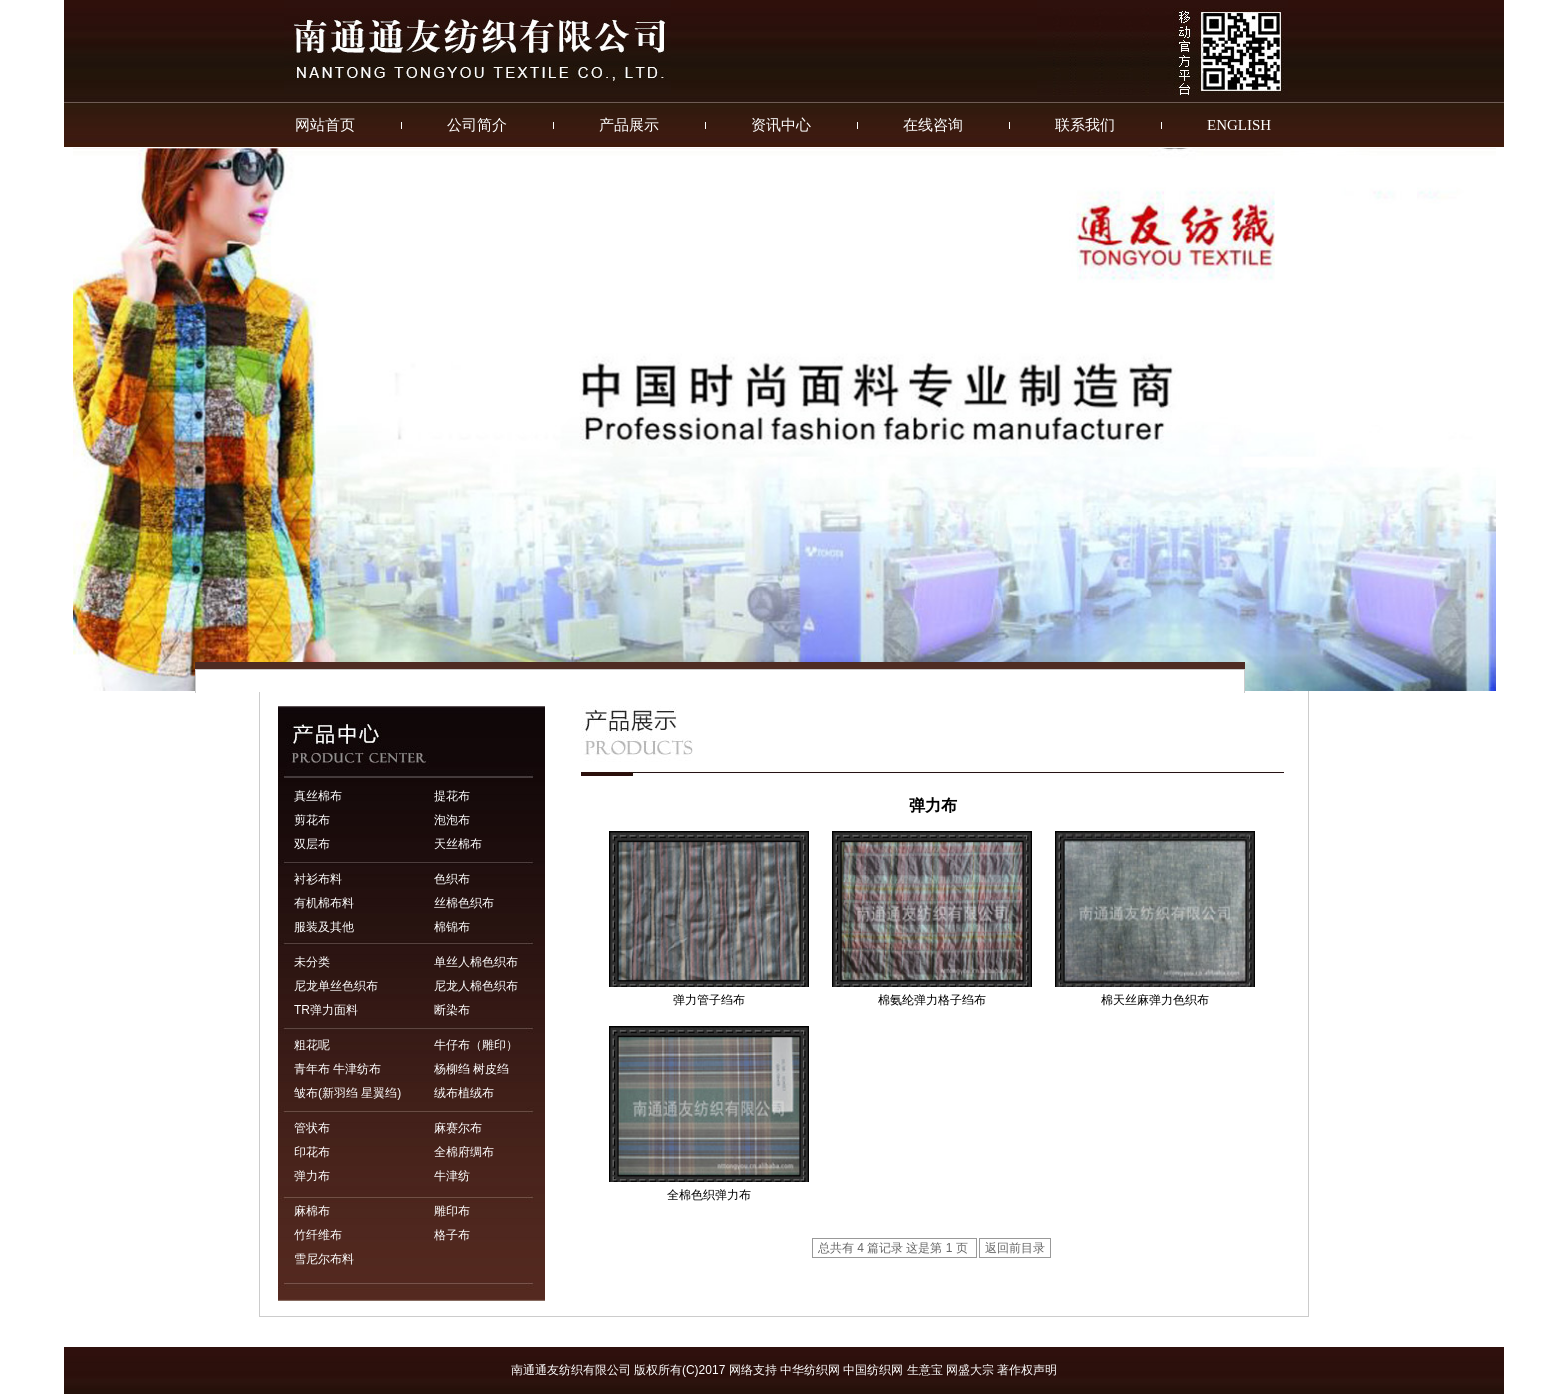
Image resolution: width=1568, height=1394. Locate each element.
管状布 (312, 1128)
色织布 (452, 879)
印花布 (312, 1152)
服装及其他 (324, 927)
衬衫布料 (318, 879)
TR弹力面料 (326, 1010)
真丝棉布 (318, 796)
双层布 (312, 844)
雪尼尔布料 (324, 1259)
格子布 (452, 1235)
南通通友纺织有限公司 (571, 1370)
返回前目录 (1015, 1248)
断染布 (452, 1010)
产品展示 (629, 125)
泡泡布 (452, 820)
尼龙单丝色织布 (336, 986)
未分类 (312, 962)
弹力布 (312, 1176)
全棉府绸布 (464, 1152)
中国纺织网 (873, 1370)
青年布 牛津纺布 (337, 1069)
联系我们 (1085, 125)
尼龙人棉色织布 (476, 986)
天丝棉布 (458, 844)
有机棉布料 (324, 903)
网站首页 (325, 125)
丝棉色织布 (464, 903)
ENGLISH (1239, 125)
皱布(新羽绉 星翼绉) (347, 1093)
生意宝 (925, 1370)
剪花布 (312, 820)
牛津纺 (452, 1176)
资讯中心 (781, 125)
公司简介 (477, 125)
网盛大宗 (970, 1370)
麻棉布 (312, 1211)
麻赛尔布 (458, 1128)
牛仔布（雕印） (476, 1045)
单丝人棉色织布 (476, 962)
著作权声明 (1027, 1370)
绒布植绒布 (464, 1093)
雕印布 (452, 1211)
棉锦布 (452, 927)
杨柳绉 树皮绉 (471, 1069)
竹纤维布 (318, 1235)
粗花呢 (312, 1045)
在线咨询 (933, 125)
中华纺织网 (810, 1370)
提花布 (452, 796)
